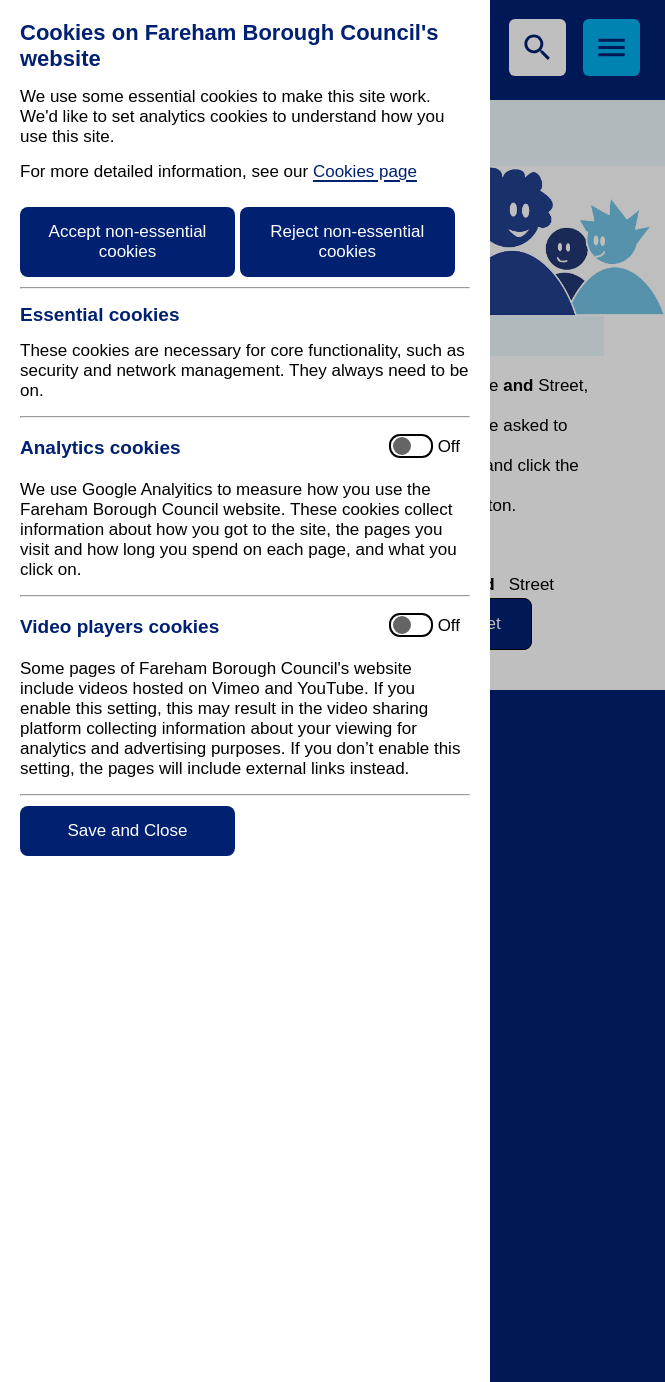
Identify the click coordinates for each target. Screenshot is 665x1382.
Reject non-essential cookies (347, 241)
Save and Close (127, 830)
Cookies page (365, 171)
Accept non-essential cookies (128, 241)
